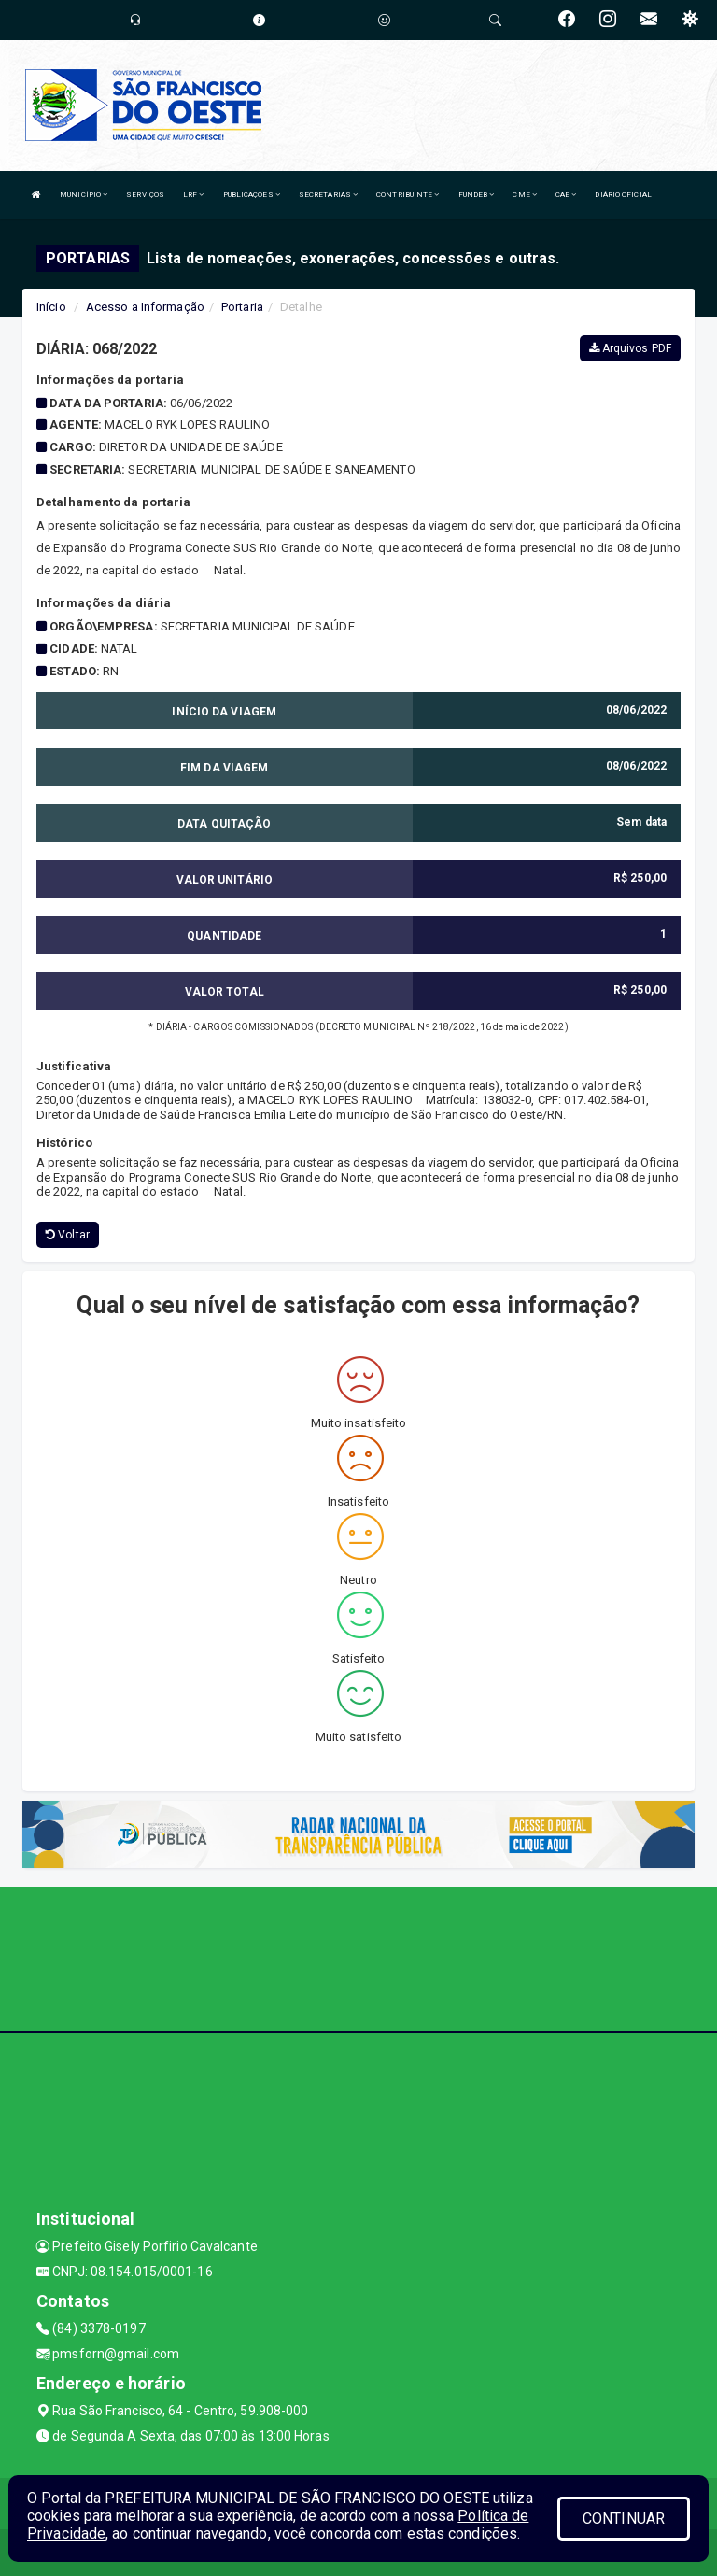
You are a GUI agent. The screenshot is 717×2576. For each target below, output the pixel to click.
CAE (566, 195)
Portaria (242, 307)
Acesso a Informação (145, 307)
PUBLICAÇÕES (251, 195)
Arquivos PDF (630, 348)
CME (525, 195)
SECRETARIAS (328, 195)
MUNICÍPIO (83, 195)
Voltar (68, 1234)
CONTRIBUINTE (407, 195)
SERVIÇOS (145, 195)
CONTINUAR (624, 2518)
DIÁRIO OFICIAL (623, 195)
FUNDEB (476, 195)
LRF (193, 195)
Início (51, 307)
